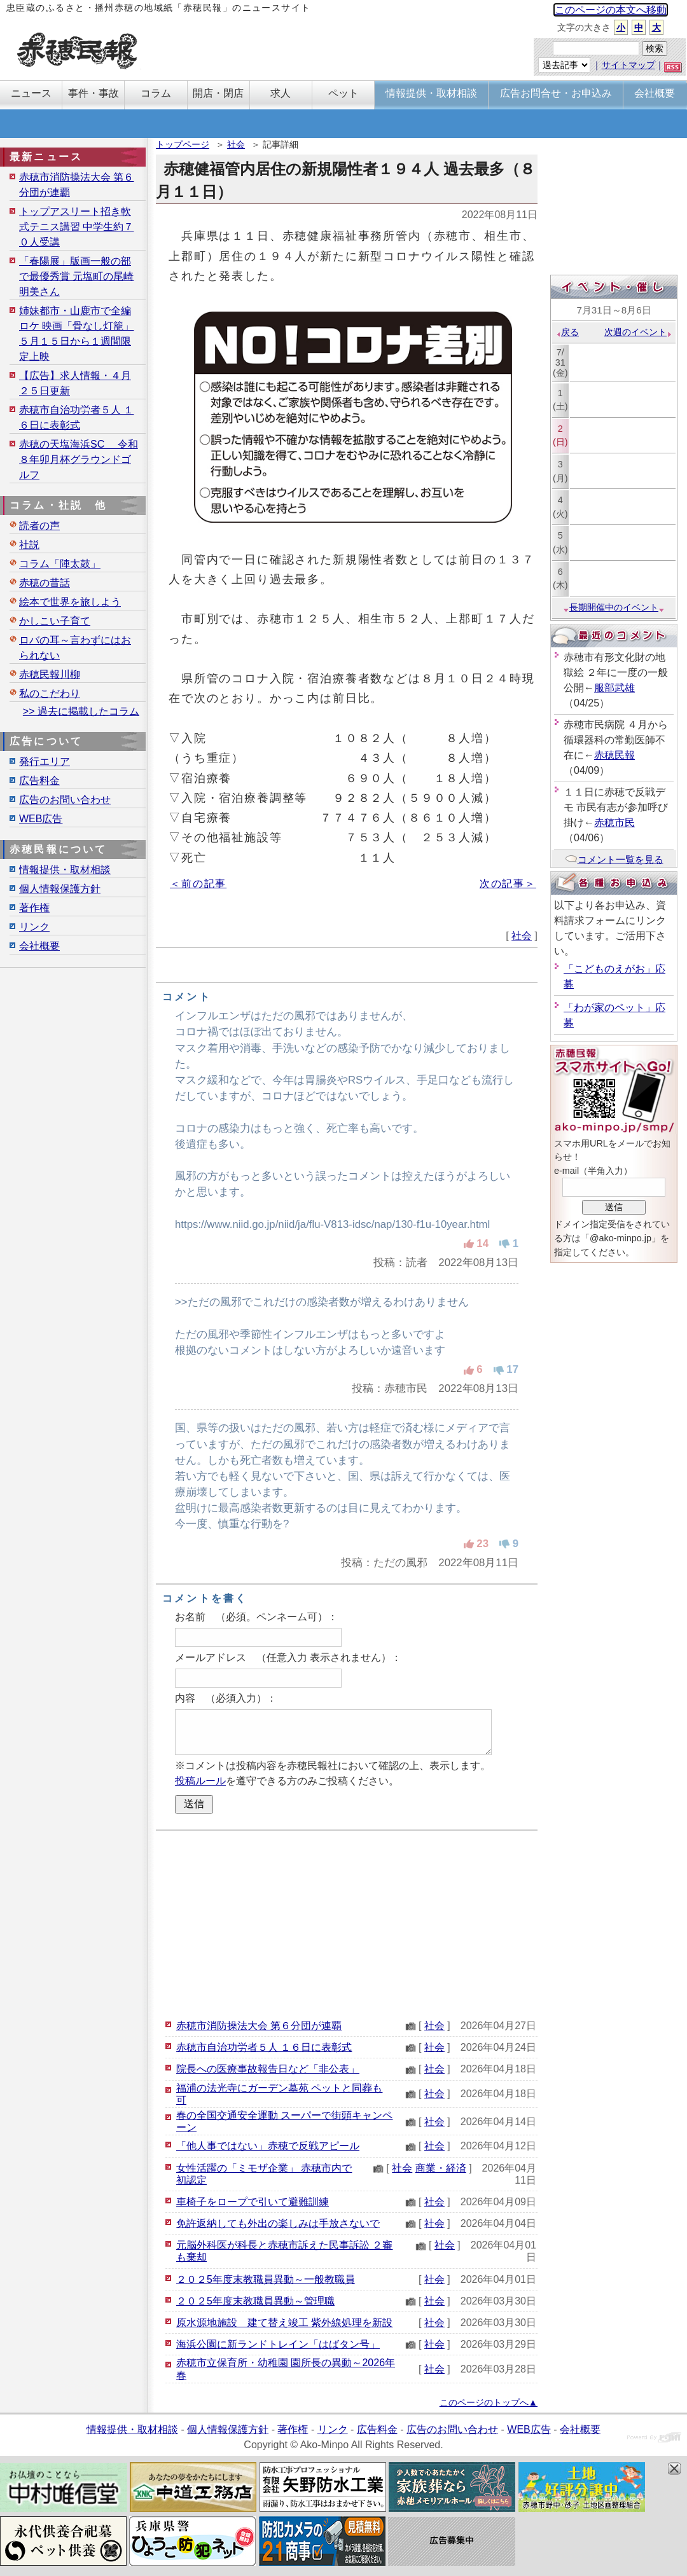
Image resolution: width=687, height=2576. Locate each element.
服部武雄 (614, 687)
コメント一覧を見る (614, 859)
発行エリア (44, 761)
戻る (567, 332)
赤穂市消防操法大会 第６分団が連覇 (259, 2025)
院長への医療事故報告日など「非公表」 (267, 2068)
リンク (34, 926)
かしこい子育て (54, 621)
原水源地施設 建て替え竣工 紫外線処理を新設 (284, 2322)
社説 (29, 544)
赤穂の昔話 (44, 582)
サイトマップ (628, 65)
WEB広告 (40, 818)
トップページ (182, 144)
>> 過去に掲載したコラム (81, 711)
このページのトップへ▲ (489, 2402)
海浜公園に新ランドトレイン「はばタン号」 (278, 2344)
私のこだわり (49, 693)
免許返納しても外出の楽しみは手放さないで (278, 2223)
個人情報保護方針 (60, 888)
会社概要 (39, 945)
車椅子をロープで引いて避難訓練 (252, 2201)
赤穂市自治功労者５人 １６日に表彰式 (264, 2047)
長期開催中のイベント (614, 607)
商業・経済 (440, 2168)
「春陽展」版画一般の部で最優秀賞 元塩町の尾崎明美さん (76, 276)
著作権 (34, 907)
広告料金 (39, 780)
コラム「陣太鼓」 (60, 563)
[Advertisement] (347, 1923)
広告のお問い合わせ (65, 799)
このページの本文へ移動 (611, 9)
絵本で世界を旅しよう (70, 601)
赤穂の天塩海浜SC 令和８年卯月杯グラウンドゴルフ (78, 459)
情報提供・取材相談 (65, 869)
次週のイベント (638, 332)
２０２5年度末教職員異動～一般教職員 (265, 2279)
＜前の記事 (198, 883)
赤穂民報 (614, 755)
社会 (236, 144)
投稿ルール (200, 1780)
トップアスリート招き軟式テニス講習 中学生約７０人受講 (76, 226)
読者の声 (39, 525)
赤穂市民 (614, 822)
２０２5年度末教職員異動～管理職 (255, 2301)
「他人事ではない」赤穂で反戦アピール (267, 2145)
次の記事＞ (508, 883)
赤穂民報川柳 (49, 674)
